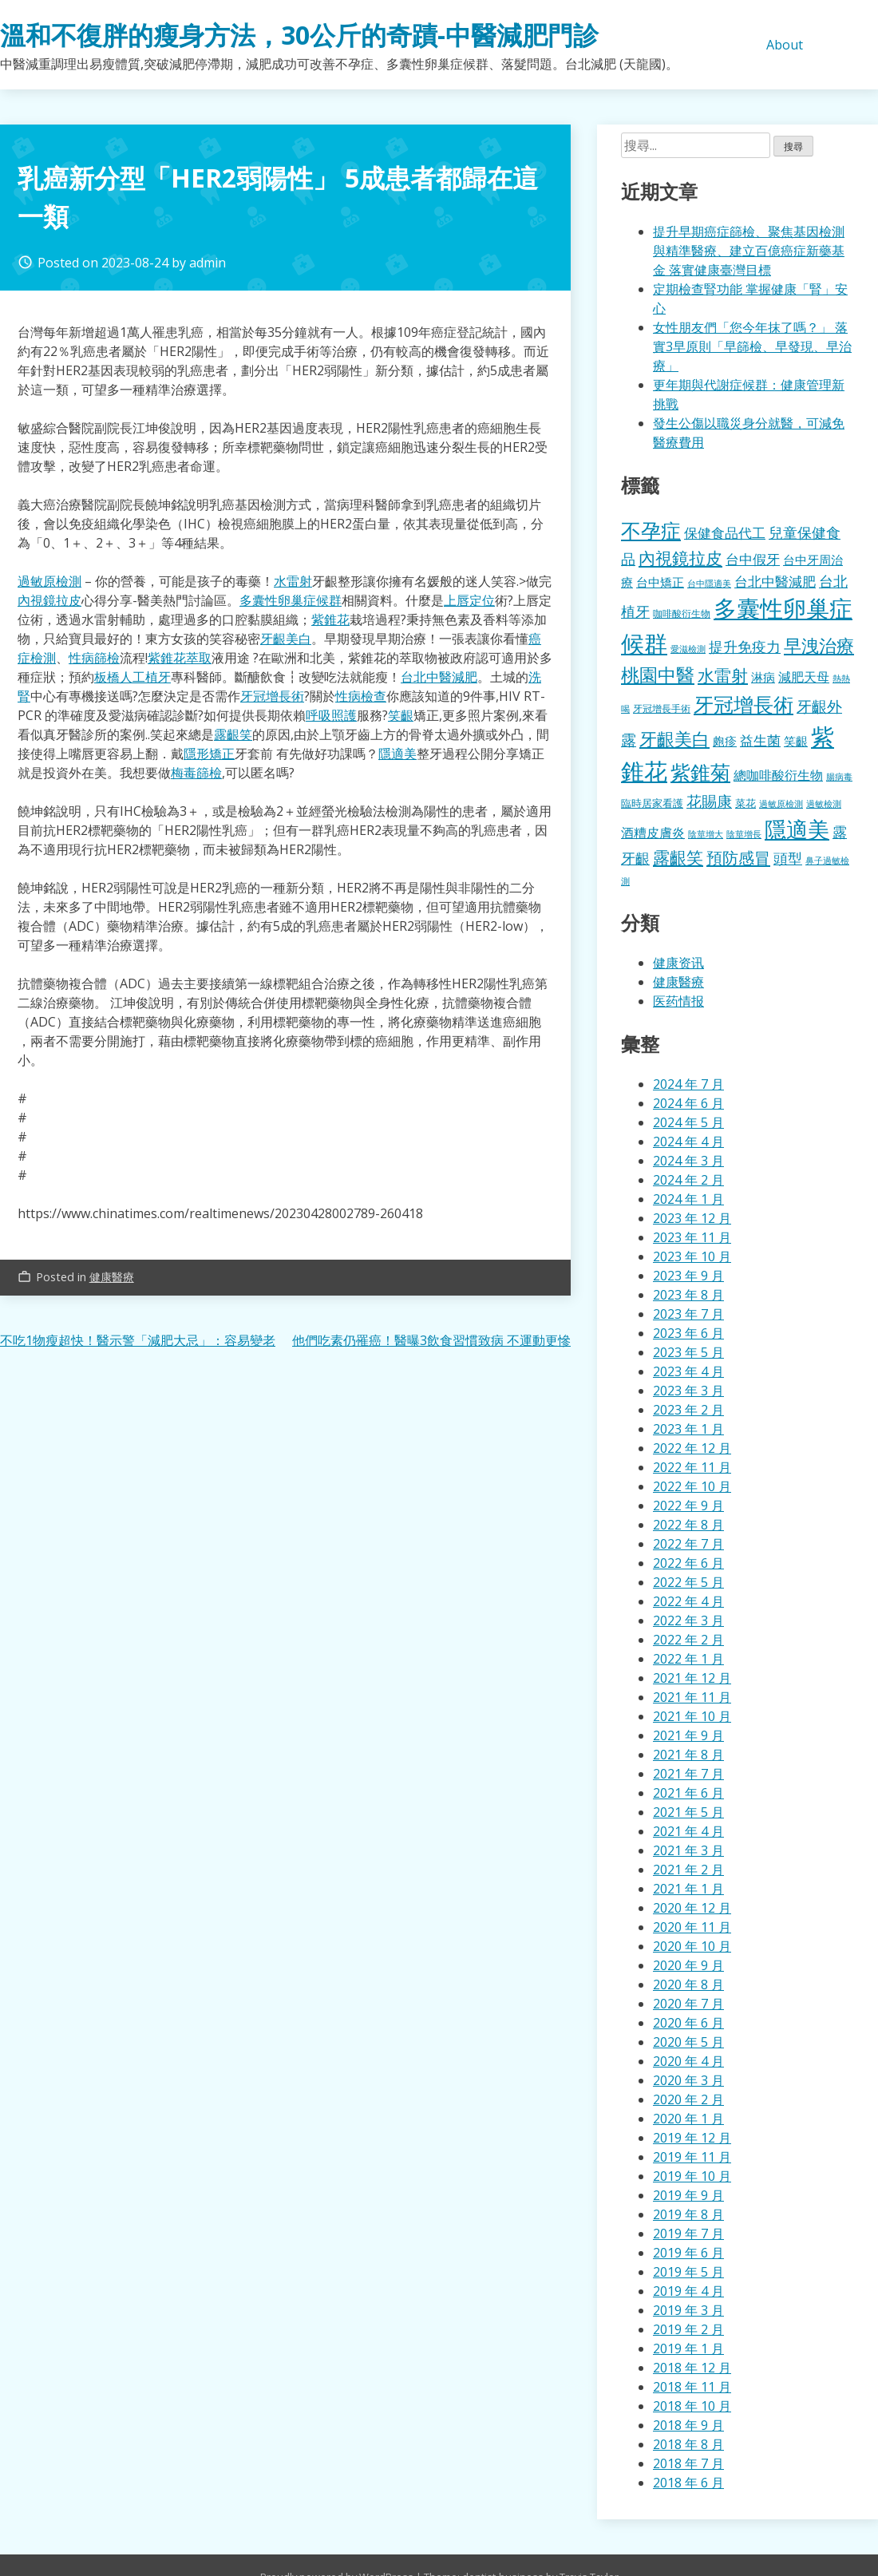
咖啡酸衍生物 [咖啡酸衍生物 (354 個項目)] (681, 613)
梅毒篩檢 (196, 773)
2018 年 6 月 (688, 2482)
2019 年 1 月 (688, 2348)
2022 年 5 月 (688, 1582)
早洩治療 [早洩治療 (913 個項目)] (819, 645)
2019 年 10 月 (692, 2176)
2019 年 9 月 (688, 2195)
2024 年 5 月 (688, 1122)
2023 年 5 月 (688, 1352)
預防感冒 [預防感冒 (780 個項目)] (738, 857)
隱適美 (397, 753)
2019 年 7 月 (688, 2233)
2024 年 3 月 (688, 1160)
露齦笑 (233, 734)
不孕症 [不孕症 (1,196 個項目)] (651, 530)
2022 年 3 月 (688, 1620)
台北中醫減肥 (439, 677)
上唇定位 (469, 600)
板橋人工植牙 (132, 677)
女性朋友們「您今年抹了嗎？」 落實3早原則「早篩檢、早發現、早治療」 (752, 346)
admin (207, 262)
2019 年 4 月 (688, 2291)
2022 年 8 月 (688, 1524)
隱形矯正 (209, 753)
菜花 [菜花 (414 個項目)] (745, 803)
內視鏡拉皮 (49, 600)
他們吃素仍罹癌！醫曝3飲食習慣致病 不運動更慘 (431, 1340)
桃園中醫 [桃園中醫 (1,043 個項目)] (657, 674)
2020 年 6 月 (688, 2023)
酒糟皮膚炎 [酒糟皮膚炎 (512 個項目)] (653, 832)
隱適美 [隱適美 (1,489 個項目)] (797, 829)
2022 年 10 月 (692, 1486)
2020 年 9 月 (688, 1965)
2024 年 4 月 (688, 1141)
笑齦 (400, 715)
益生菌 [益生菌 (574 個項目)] (760, 740)
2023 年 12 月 (692, 1218)
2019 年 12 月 (692, 2138)
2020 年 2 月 (688, 2099)
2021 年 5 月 (688, 1812)
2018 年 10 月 (692, 2406)
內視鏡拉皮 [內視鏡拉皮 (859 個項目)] (680, 557)
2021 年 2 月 (688, 1869)
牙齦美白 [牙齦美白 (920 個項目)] (674, 738)
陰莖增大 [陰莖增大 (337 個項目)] (705, 834)
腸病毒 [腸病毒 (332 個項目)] (839, 776)
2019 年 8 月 (688, 2214)
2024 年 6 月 (688, 1103)
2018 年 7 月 (688, 2463)
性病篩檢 (94, 658)
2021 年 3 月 (688, 1850)
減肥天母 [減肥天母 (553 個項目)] (803, 676)
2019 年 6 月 (688, 2252)
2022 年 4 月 (688, 1601)
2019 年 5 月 (688, 2272)
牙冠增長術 (272, 696)
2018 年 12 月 (692, 2367)
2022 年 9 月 (688, 1505)
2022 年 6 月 (688, 1563)
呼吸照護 (331, 715)
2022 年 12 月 (692, 1448)
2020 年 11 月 (692, 1927)
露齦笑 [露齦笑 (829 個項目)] (678, 857)
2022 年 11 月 (692, 1467)
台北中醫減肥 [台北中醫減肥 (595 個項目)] (775, 581)
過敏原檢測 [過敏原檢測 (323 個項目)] (781, 803)
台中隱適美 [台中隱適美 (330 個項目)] (709, 583)
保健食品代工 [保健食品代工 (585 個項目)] (724, 533)
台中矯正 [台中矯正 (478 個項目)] (660, 582)
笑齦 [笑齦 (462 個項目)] (796, 741)
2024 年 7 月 (688, 1084)
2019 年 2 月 (688, 2329)
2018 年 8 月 (688, 2444)
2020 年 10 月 (692, 1946)
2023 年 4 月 (688, 1371)
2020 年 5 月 (688, 2042)
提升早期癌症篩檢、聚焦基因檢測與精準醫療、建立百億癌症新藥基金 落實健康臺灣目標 (748, 251)
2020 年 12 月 (692, 1908)
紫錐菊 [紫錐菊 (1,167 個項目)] (700, 772)
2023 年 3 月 (688, 1390)
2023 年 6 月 (688, 1333)
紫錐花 (330, 619)
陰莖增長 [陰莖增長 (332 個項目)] (743, 834)
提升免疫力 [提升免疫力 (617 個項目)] (745, 646)
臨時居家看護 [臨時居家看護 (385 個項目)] (652, 803)
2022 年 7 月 (688, 1544)
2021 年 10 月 (692, 1716)
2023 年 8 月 (688, 1295)
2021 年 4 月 (688, 1831)
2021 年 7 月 (688, 1774)
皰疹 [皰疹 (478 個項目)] (725, 741)
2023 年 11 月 (692, 1237)
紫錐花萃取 (180, 658)
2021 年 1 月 (688, 1888)
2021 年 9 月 (688, 1735)
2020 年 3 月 (688, 2080)
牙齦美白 (285, 638)
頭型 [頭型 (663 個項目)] (787, 858)
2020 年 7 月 (688, 2003)
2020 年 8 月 (688, 1984)
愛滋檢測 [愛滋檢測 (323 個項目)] (688, 649)
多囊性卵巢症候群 (290, 600)
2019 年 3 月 (688, 2310)
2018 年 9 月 (688, 2425)
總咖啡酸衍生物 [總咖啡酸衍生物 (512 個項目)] (778, 775)
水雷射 (293, 581)
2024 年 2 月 (688, 1180)
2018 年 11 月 (692, 2387)
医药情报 (678, 1001)
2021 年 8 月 (688, 1754)
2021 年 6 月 (688, 1793)
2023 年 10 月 (692, 1256)
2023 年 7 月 (688, 1314)
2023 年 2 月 (688, 1410)
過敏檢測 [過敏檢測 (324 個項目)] (823, 803)
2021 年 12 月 (692, 1678)
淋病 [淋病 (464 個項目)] (763, 677)
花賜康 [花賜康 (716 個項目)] (709, 801)
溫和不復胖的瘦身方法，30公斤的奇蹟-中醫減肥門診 (299, 35)
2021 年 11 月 (692, 1697)
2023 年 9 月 (688, 1275)
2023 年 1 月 (688, 1429)
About (784, 44)
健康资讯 (678, 962)
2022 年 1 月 (688, 1659)
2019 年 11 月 (692, 2157)
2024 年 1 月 (688, 1199)
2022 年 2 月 (688, 1639)
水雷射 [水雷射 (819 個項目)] (723, 675)
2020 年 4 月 (688, 2061)
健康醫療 (111, 1276)
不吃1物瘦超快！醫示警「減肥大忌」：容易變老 (137, 1340)
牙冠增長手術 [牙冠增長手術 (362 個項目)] (661, 708)
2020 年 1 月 (688, 2118)
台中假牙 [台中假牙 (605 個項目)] (753, 558)
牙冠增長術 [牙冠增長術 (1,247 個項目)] (743, 704)
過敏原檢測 (49, 581)
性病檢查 (360, 696)
